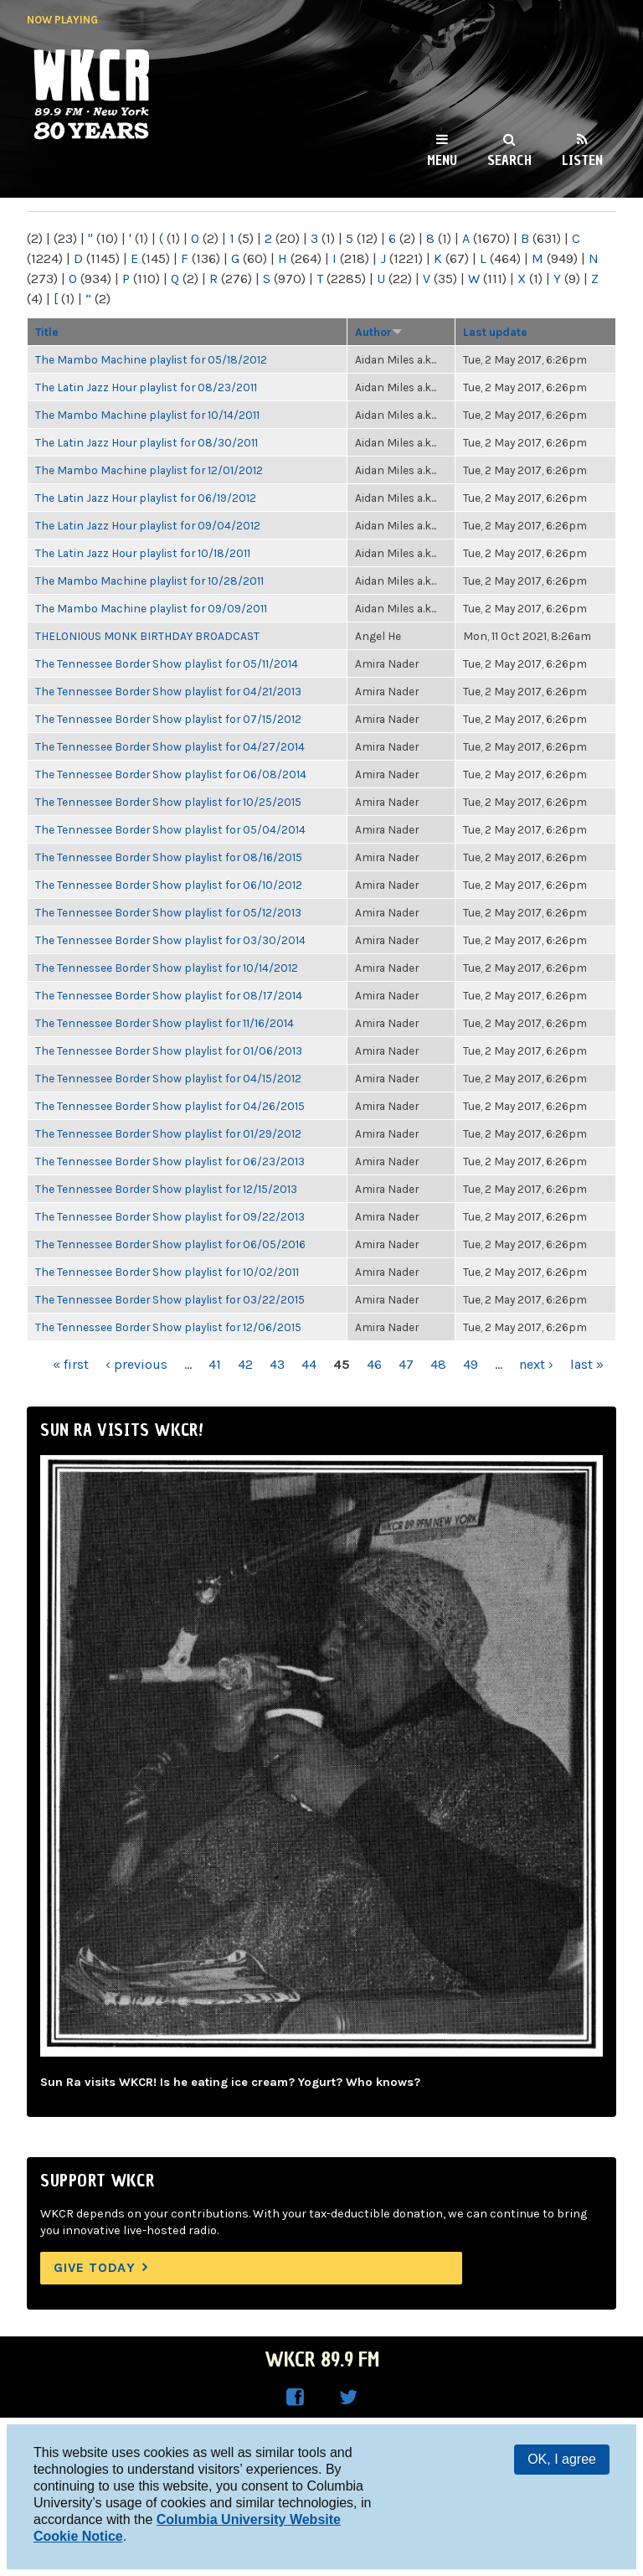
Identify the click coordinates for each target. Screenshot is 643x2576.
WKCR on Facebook (294, 2397)
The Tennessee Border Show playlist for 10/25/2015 (168, 801)
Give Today (95, 2267)
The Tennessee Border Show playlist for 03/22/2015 (170, 1299)
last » (587, 1364)
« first (71, 1364)
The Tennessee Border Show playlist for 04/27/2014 (170, 746)
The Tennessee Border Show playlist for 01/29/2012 (168, 1133)
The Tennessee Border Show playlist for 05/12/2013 (168, 912)
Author (379, 331)
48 (438, 1364)
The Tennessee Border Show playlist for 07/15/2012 (168, 718)
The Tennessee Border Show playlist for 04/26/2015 (170, 1105)
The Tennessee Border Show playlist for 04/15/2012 (168, 1078)
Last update (495, 331)
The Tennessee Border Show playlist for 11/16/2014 (164, 1023)
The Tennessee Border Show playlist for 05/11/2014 (166, 663)
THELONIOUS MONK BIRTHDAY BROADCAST (147, 636)
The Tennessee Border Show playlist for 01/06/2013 (168, 1050)
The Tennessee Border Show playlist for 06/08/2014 (170, 774)
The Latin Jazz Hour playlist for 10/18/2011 (142, 553)
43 (277, 1364)
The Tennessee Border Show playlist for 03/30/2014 (170, 940)
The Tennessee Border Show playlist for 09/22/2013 (170, 1216)
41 (214, 1364)
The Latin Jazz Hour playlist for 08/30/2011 (146, 442)
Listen (582, 160)
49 (470, 1364)
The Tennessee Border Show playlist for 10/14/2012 (166, 967)
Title (47, 331)
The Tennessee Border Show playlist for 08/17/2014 (168, 995)
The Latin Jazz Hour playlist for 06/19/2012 (145, 497)
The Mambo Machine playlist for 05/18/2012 (151, 359)
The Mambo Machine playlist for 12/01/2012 (149, 470)
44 (308, 1364)
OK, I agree (561, 2459)
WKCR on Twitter (348, 2397)
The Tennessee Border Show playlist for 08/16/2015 (168, 857)
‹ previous (136, 1364)
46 (374, 1364)
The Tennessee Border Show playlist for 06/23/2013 (170, 1161)
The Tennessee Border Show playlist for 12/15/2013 (166, 1188)
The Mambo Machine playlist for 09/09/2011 (151, 608)
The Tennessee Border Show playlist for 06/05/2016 (170, 1244)
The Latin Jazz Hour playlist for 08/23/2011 (146, 387)
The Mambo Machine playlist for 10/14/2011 (147, 414)
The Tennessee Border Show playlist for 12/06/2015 (168, 1327)
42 (245, 1364)
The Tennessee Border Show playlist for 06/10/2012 (168, 884)
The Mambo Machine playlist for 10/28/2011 (149, 580)
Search (509, 160)
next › (536, 1364)
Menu (442, 160)
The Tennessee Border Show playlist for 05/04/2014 (170, 829)
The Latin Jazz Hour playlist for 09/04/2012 (147, 525)
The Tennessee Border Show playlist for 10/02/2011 (167, 1271)
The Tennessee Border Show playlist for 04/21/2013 (168, 691)
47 (406, 1364)
